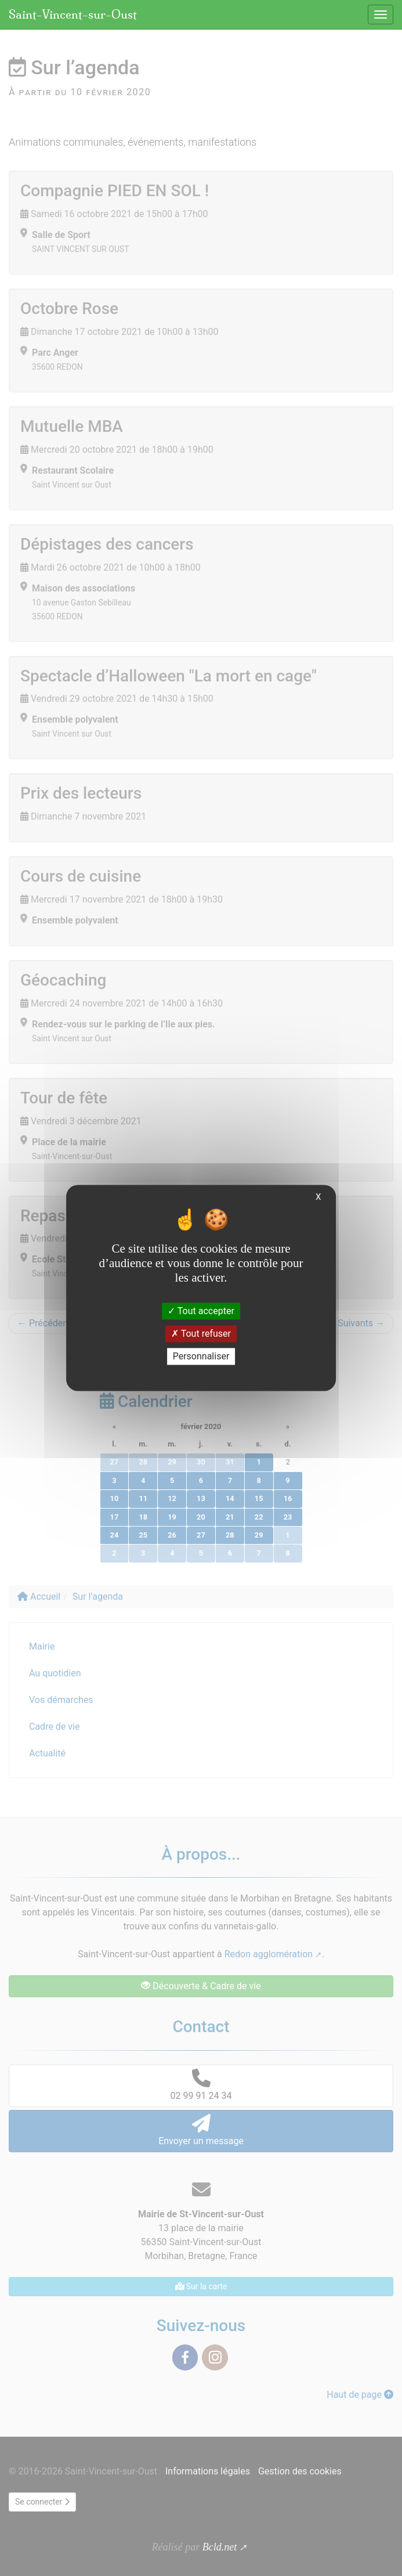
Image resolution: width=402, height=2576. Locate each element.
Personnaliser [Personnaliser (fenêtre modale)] (201, 1356)
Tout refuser (201, 1333)
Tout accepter (201, 1310)
